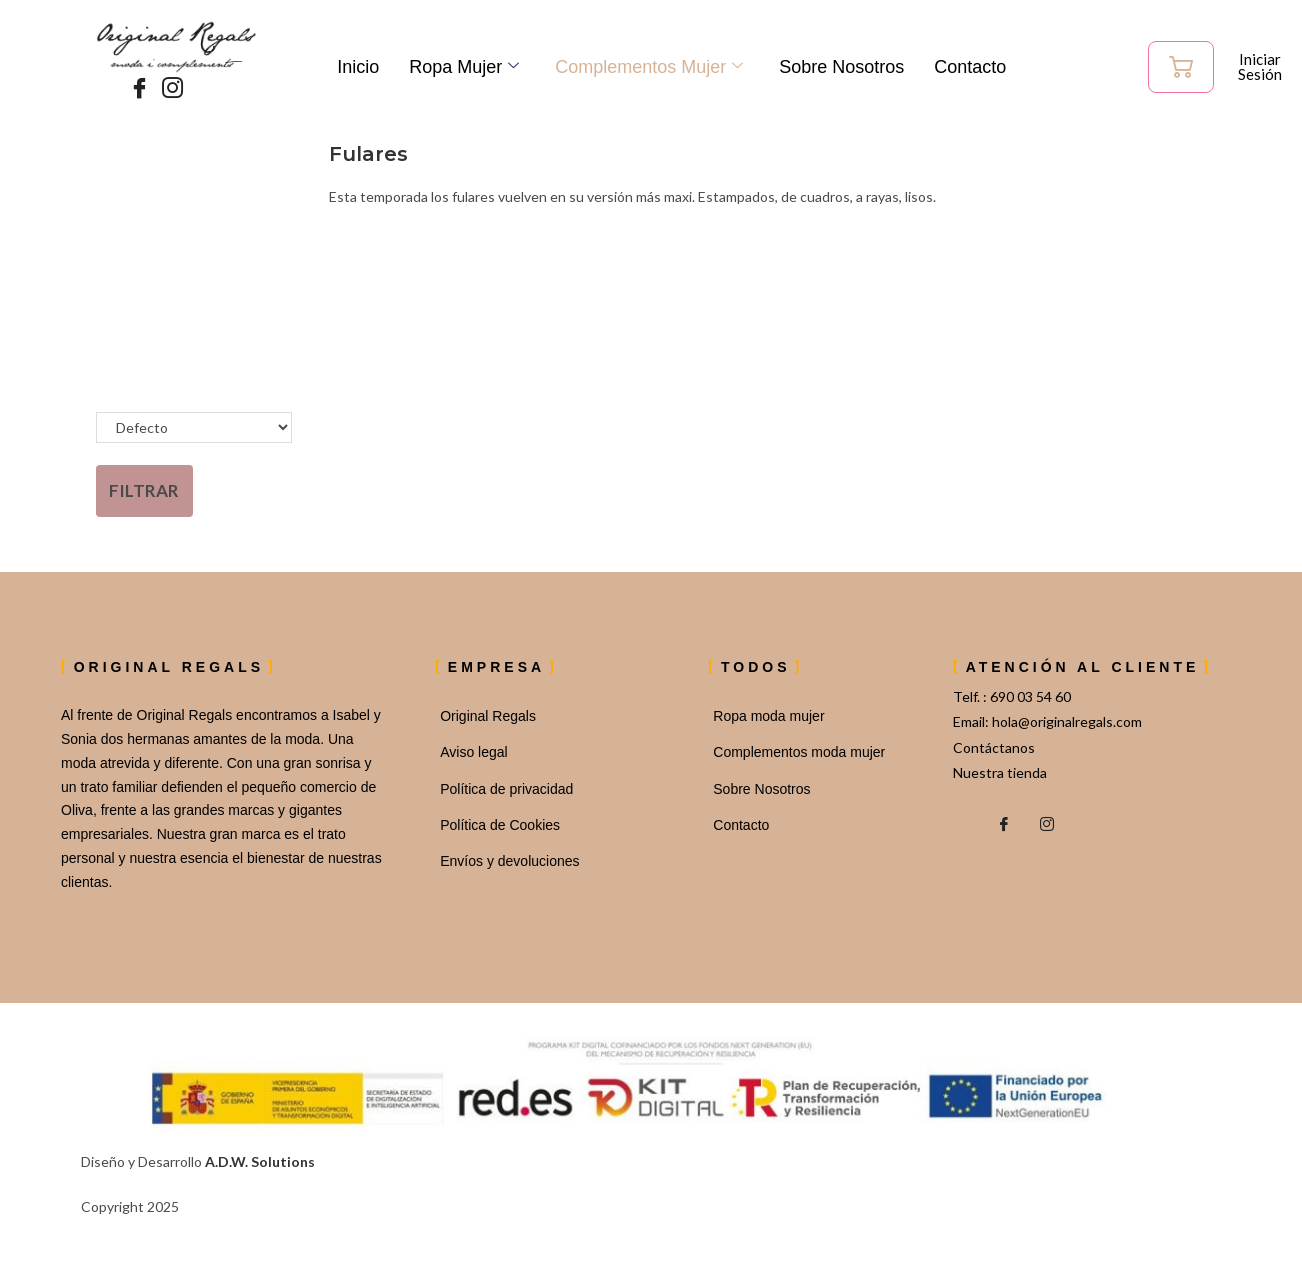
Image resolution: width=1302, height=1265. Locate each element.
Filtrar (144, 490)
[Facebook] (135, 89)
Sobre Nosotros (841, 67)
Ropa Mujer (464, 67)
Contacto (970, 67)
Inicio (358, 67)
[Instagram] (168, 89)
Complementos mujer (649, 67)
